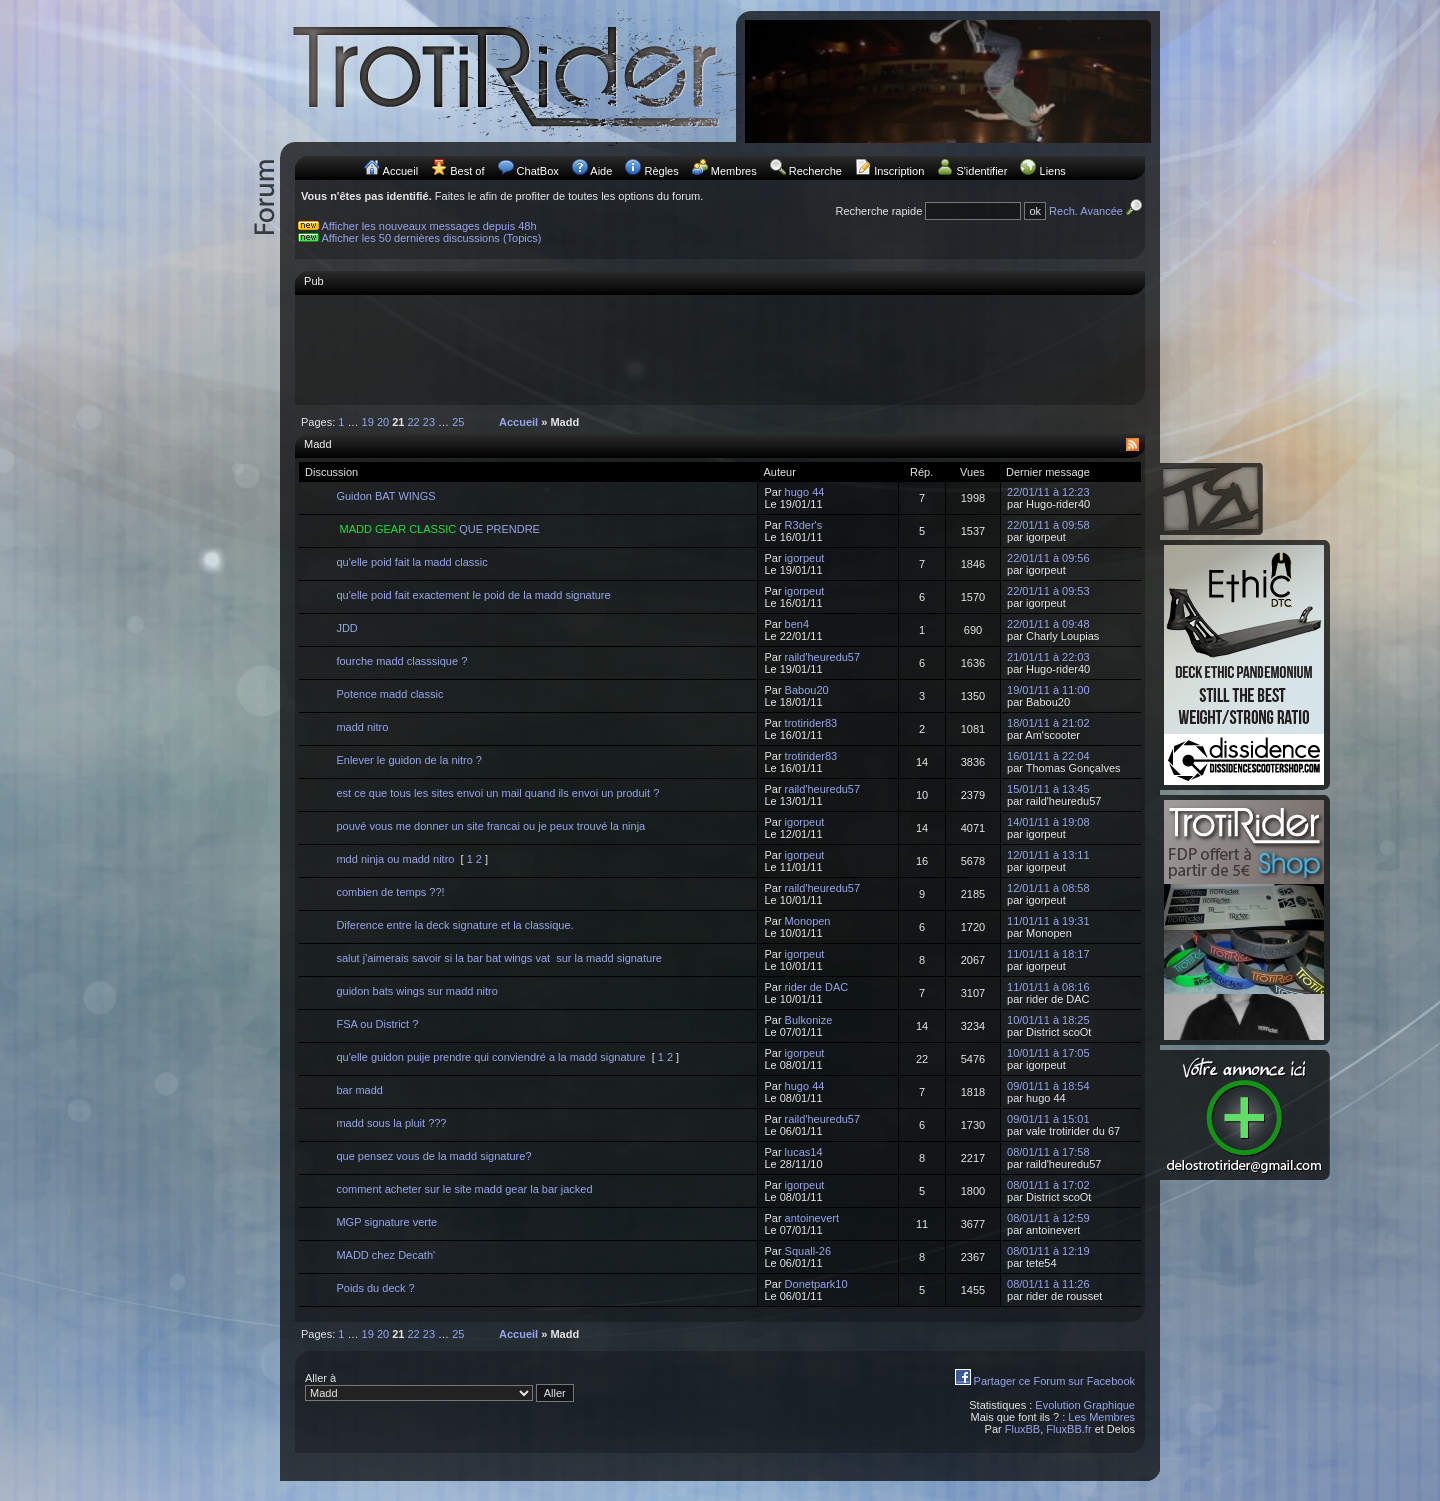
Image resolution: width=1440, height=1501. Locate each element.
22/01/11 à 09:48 (1048, 624)
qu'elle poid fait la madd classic (411, 562)
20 (383, 422)
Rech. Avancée (1097, 211)
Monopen (808, 921)
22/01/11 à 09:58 (1048, 525)
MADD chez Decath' (385, 1255)
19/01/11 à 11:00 (1048, 690)
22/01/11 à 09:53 (1048, 591)
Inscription (899, 171)
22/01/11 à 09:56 (1048, 558)
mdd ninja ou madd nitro (395, 859)
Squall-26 (808, 1251)
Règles (661, 171)
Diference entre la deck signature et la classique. (454, 925)
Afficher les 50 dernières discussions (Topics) (432, 238)
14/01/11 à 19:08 (1048, 822)
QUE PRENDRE (438, 529)
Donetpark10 (816, 1284)
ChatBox (538, 171)
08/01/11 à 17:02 (1048, 1185)
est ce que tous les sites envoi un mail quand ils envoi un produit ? (497, 793)
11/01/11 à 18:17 (1048, 954)
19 (368, 422)
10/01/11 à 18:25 (1048, 1020)
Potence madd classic (389, 694)
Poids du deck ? (375, 1288)
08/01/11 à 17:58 (1048, 1152)
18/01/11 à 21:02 (1048, 723)
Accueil (400, 171)
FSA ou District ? (377, 1024)
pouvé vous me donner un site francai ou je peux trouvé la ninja (490, 826)
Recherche (815, 171)
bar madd (359, 1090)
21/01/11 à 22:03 (1048, 657)
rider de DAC (817, 987)
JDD (346, 628)
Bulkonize (809, 1020)
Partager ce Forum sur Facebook (1054, 1381)
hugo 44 (805, 492)
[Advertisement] (720, 349)
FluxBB (1022, 1429)
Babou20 (807, 690)
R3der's (804, 525)
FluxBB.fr (1068, 1429)
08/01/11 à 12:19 (1048, 1251)
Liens (1053, 171)
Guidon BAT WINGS (385, 496)
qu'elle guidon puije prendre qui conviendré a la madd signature (490, 1057)
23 (429, 422)
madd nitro (362, 727)
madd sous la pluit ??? (391, 1123)
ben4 (797, 624)
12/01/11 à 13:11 (1048, 855)
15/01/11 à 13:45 (1048, 789)
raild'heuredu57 (823, 657)
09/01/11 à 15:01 (1048, 1119)
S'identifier (981, 171)
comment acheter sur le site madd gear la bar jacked (464, 1189)
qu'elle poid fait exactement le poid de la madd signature (473, 595)
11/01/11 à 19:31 (1048, 921)
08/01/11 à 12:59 (1048, 1218)
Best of (467, 171)
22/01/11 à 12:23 (1048, 492)
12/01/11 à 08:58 (1048, 888)
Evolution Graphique (1085, 1405)
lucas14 (804, 1152)
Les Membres (1101, 1417)
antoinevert (812, 1218)
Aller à (439, 1387)
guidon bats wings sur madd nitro (416, 991)
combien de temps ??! (390, 892)
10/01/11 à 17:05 (1048, 1053)
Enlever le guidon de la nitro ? (409, 760)
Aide (601, 171)
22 (414, 422)
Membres (734, 171)
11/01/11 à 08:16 (1048, 987)
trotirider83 (811, 723)
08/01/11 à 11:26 (1048, 1284)
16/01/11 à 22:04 (1048, 756)
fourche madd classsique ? (401, 661)
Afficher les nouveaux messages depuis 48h (429, 226)
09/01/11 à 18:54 (1048, 1086)
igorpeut (805, 558)
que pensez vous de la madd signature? (433, 1156)
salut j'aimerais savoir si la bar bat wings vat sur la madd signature (499, 958)
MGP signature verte (386, 1222)
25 (458, 422)
